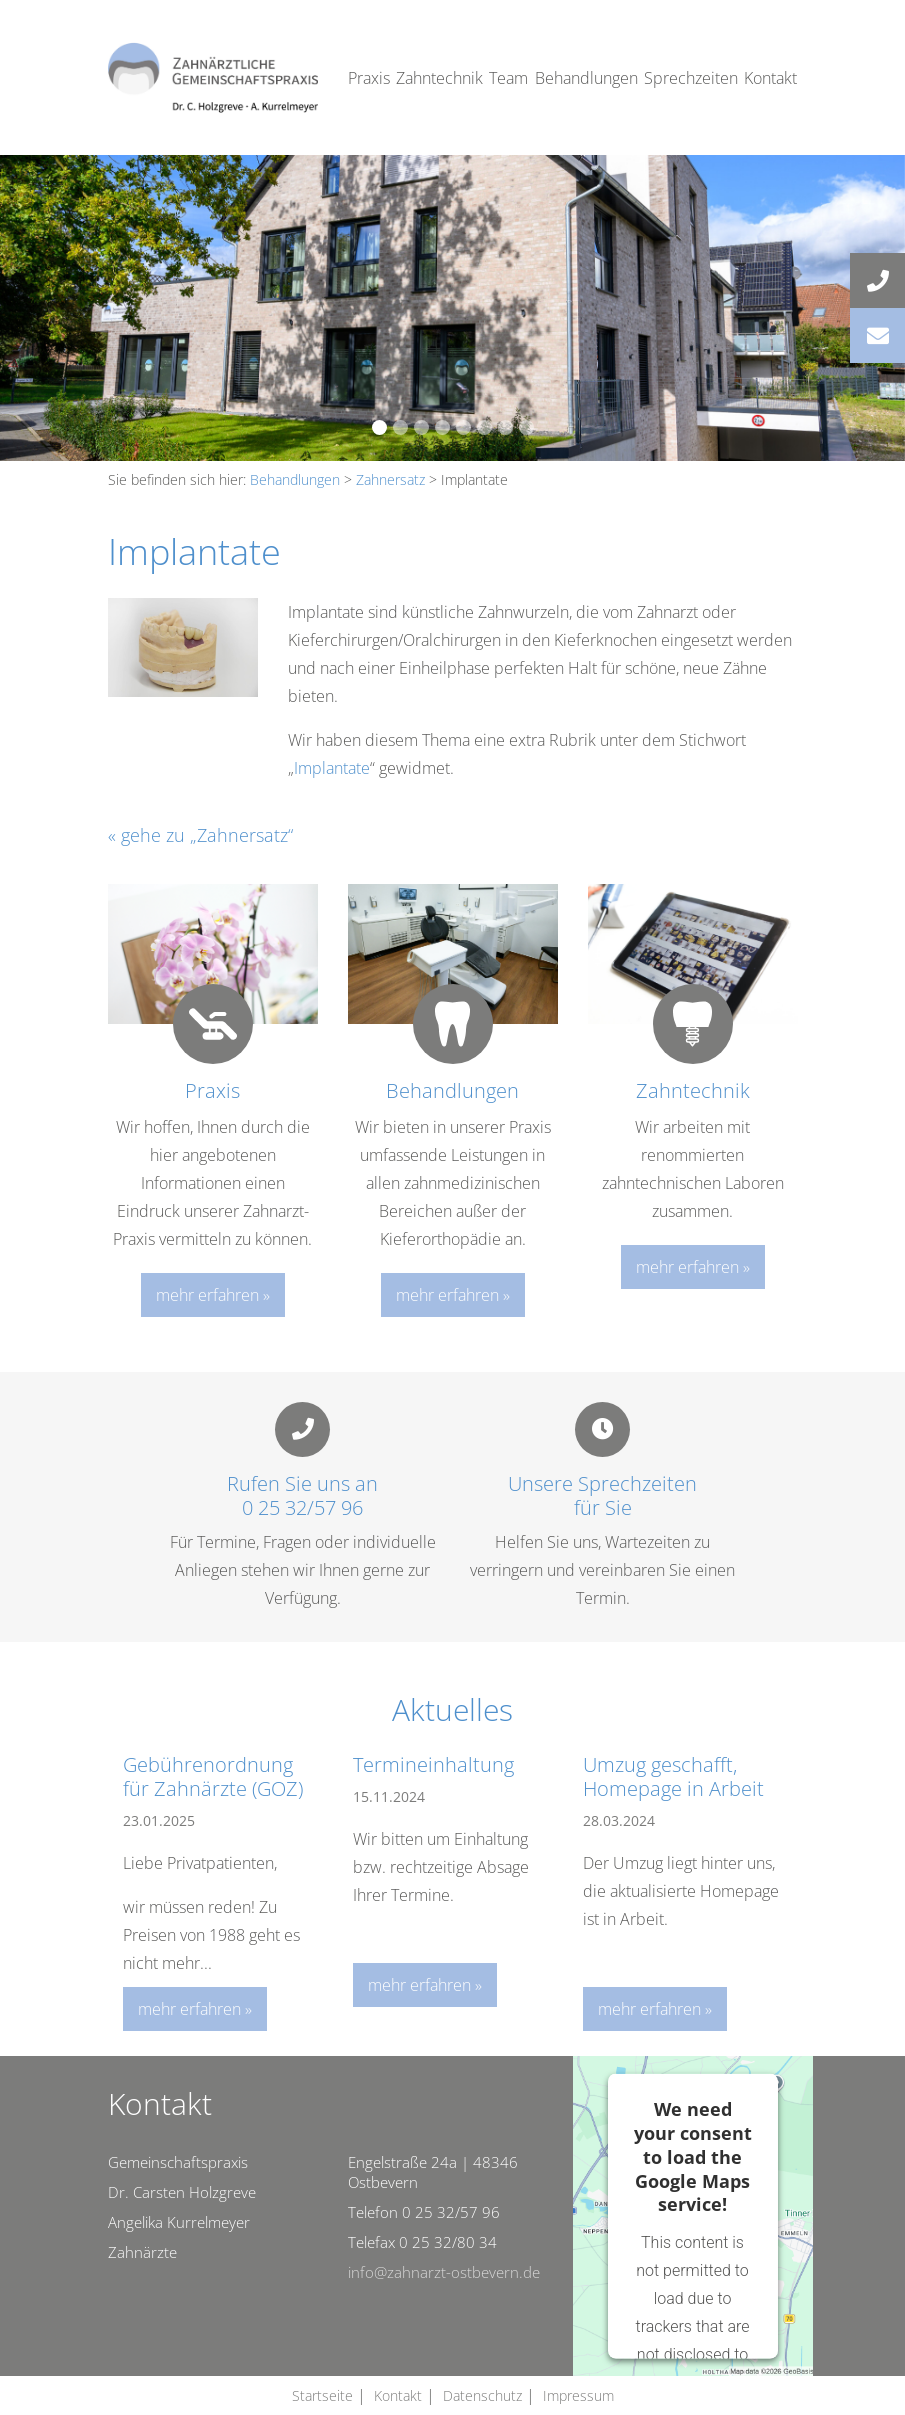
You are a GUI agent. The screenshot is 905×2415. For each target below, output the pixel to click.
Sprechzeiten (691, 78)
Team (508, 78)
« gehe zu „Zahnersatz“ (200, 835)
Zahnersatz (390, 479)
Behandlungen (586, 78)
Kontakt (770, 78)
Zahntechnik (439, 78)
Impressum (578, 2395)
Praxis (369, 78)
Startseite (322, 2395)
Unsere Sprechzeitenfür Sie (602, 1495)
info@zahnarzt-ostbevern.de (444, 2272)
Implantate (332, 768)
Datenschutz (482, 2395)
